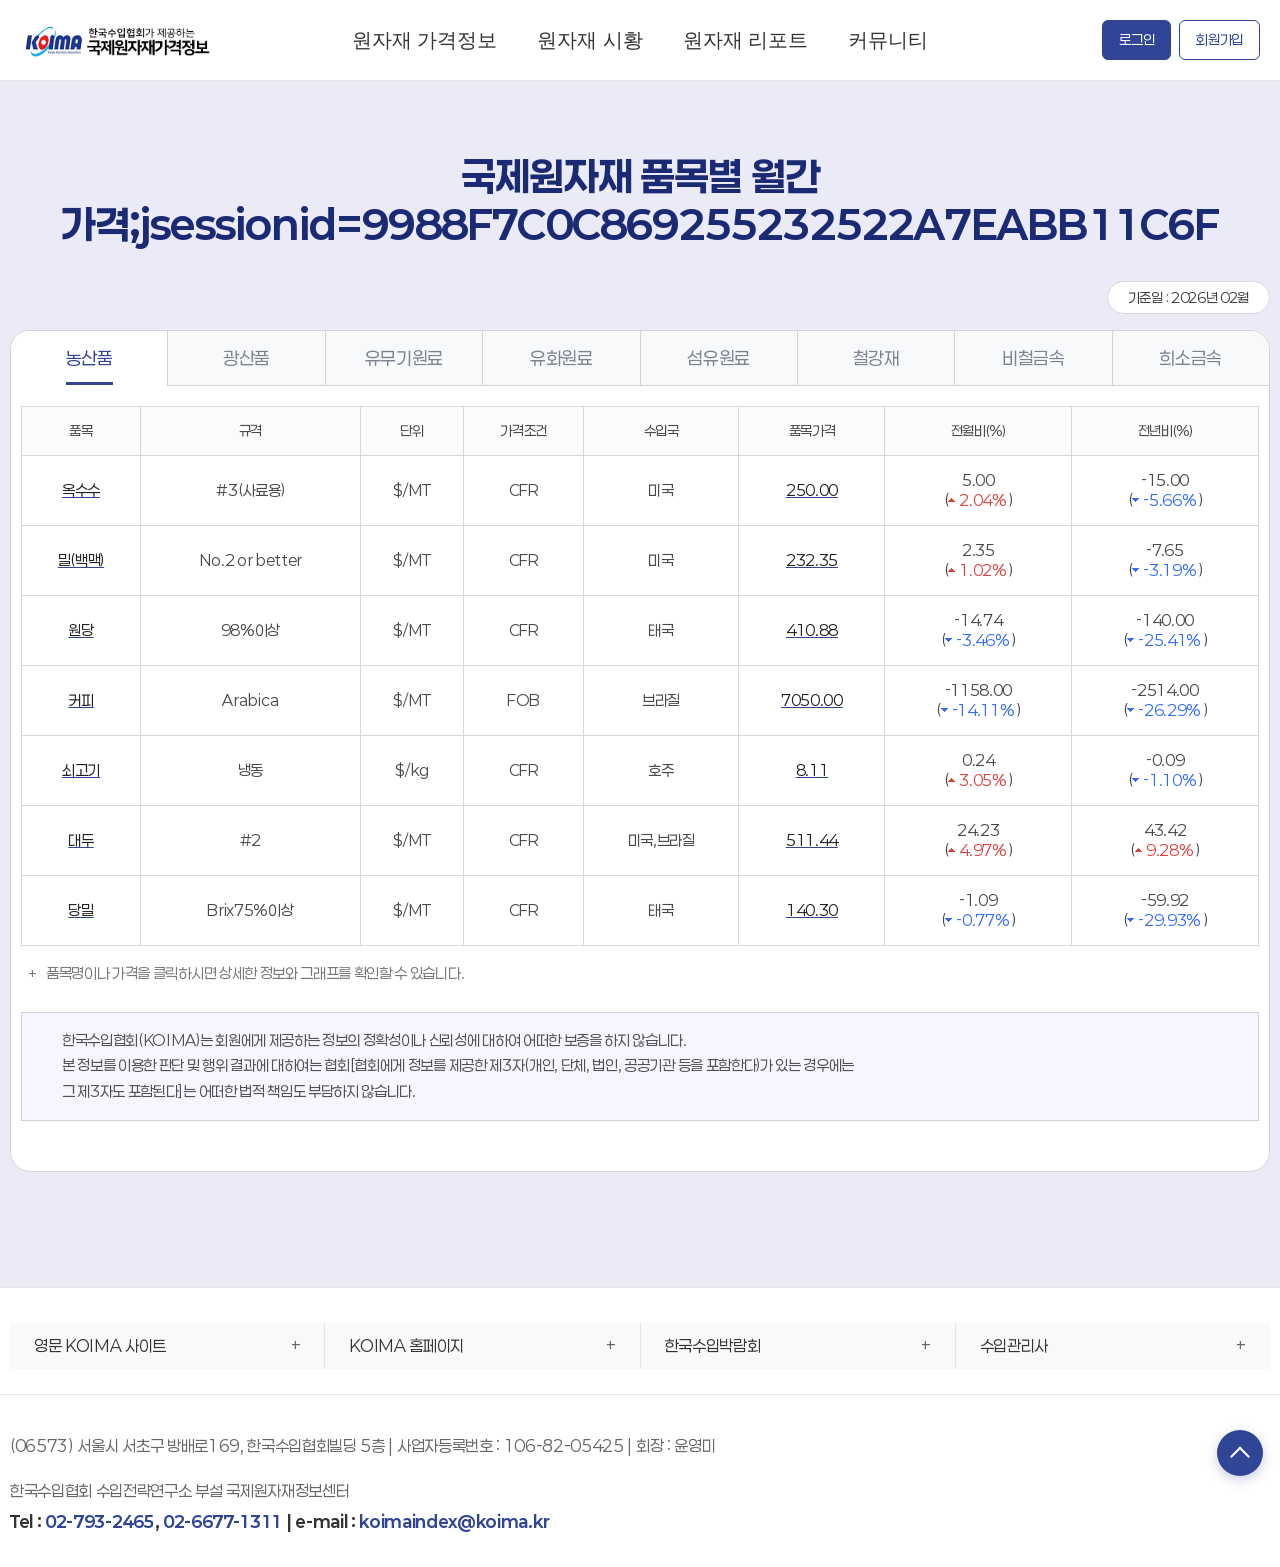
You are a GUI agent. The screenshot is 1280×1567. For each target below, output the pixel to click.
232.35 (812, 560)
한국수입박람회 (713, 1345)
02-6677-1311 (222, 1521)
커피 (80, 700)
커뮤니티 (888, 39)
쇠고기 (81, 770)
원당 (80, 630)
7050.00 (812, 700)
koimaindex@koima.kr (454, 1521)
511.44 (812, 840)
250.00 (812, 490)
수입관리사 (1014, 1345)
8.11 (812, 770)
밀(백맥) (81, 560)
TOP (1235, 1455)
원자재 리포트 (745, 39)
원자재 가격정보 (424, 39)
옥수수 (81, 490)
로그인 (1136, 39)
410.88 (812, 630)
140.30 (812, 910)
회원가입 (1219, 39)
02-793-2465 (99, 1521)
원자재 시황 (589, 39)
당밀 (80, 910)
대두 (80, 840)
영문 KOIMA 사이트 (100, 1345)
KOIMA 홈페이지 (406, 1345)
